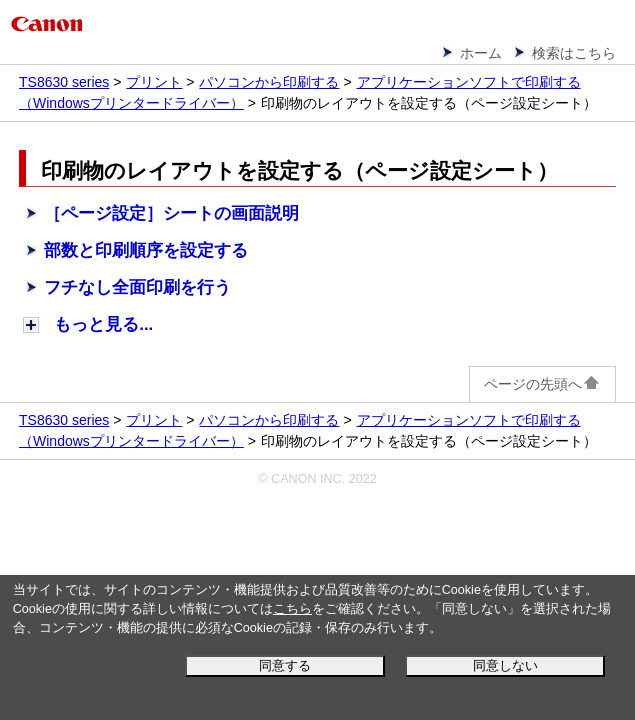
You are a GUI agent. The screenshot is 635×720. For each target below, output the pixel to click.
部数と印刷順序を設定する (146, 250)
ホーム (481, 53)
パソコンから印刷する (269, 82)
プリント (154, 82)
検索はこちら (574, 53)
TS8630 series (64, 82)
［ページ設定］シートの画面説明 (171, 213)
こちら (292, 609)
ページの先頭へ (542, 384)
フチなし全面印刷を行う (137, 287)
